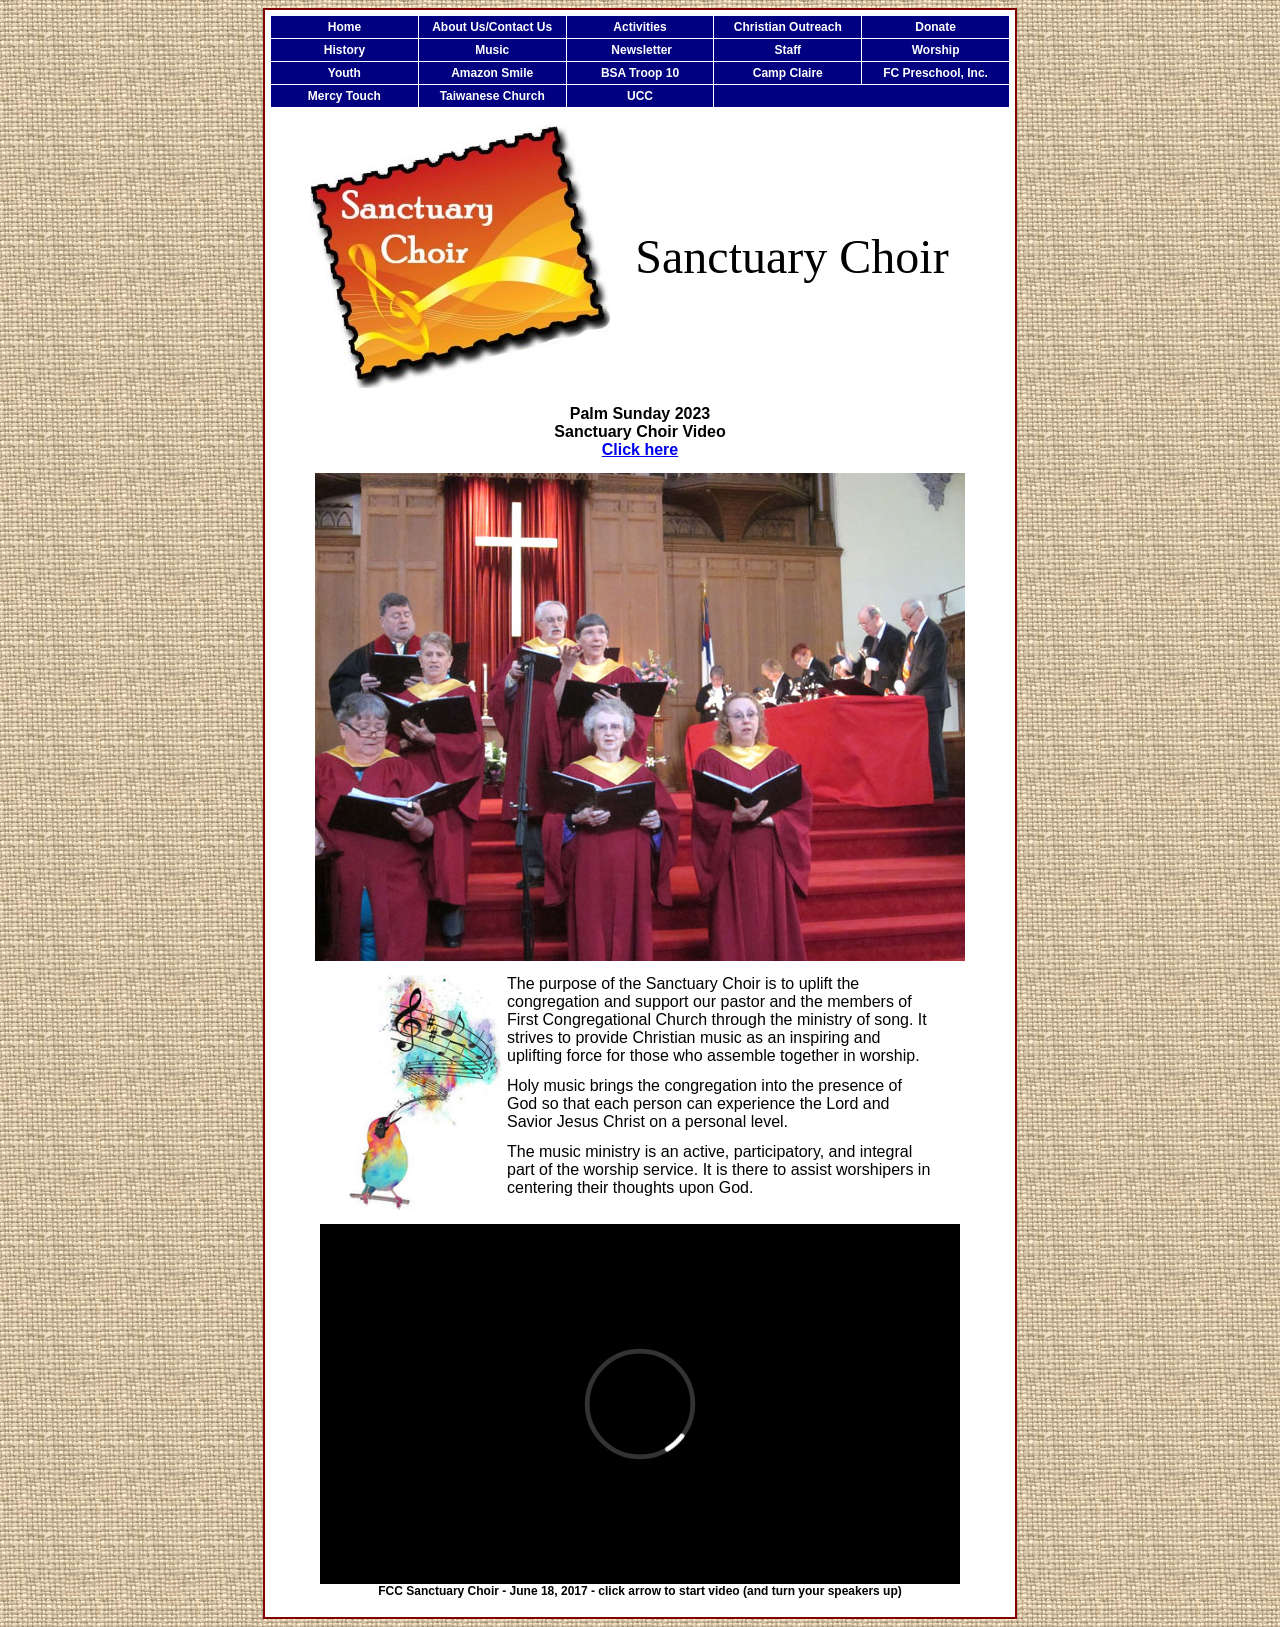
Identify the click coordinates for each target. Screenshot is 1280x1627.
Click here (640, 449)
